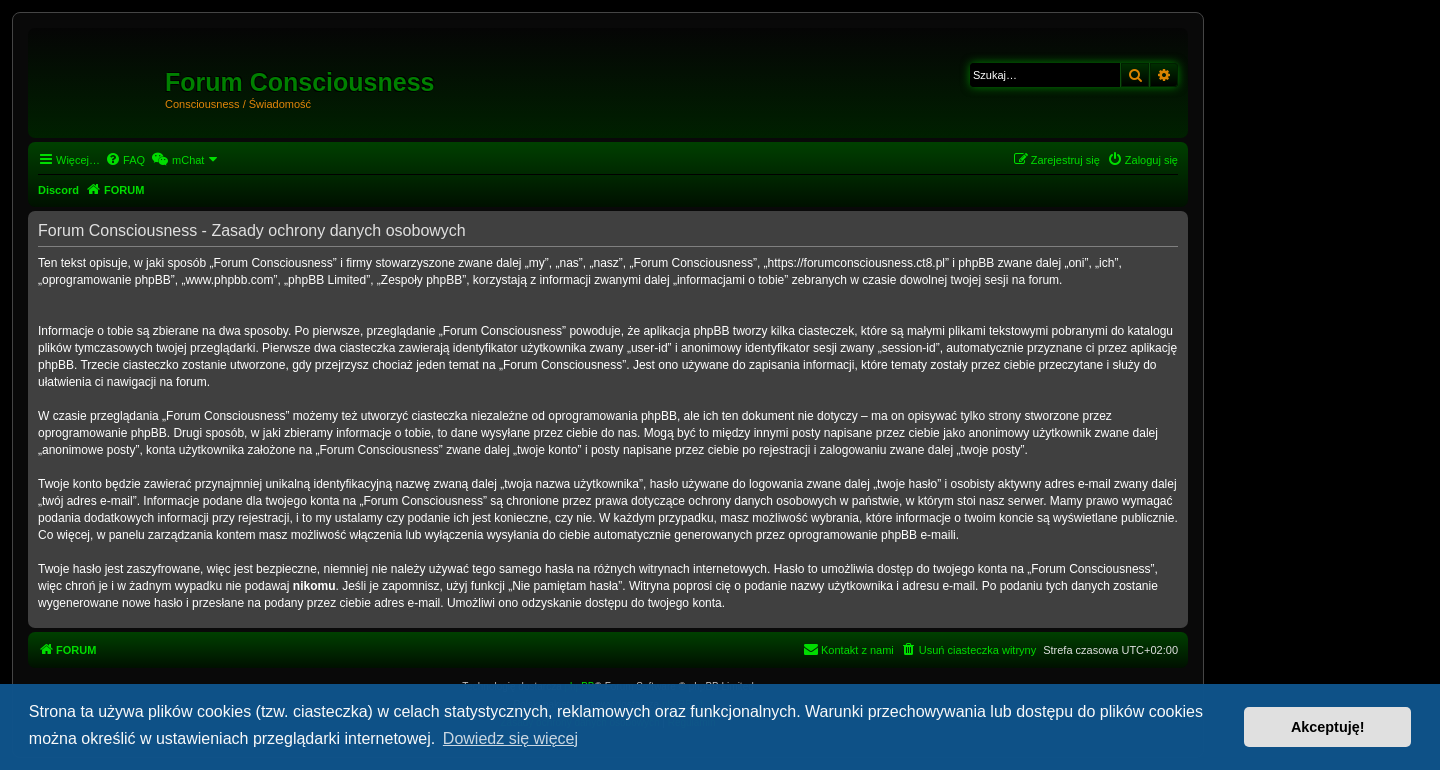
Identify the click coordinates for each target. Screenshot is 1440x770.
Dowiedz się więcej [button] (510, 738)
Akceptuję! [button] (1328, 727)
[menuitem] (125, 160)
